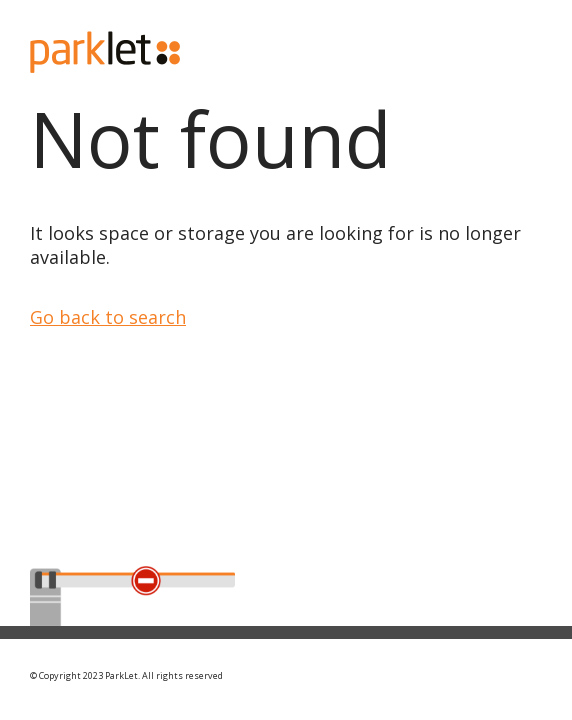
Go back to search (108, 317)
